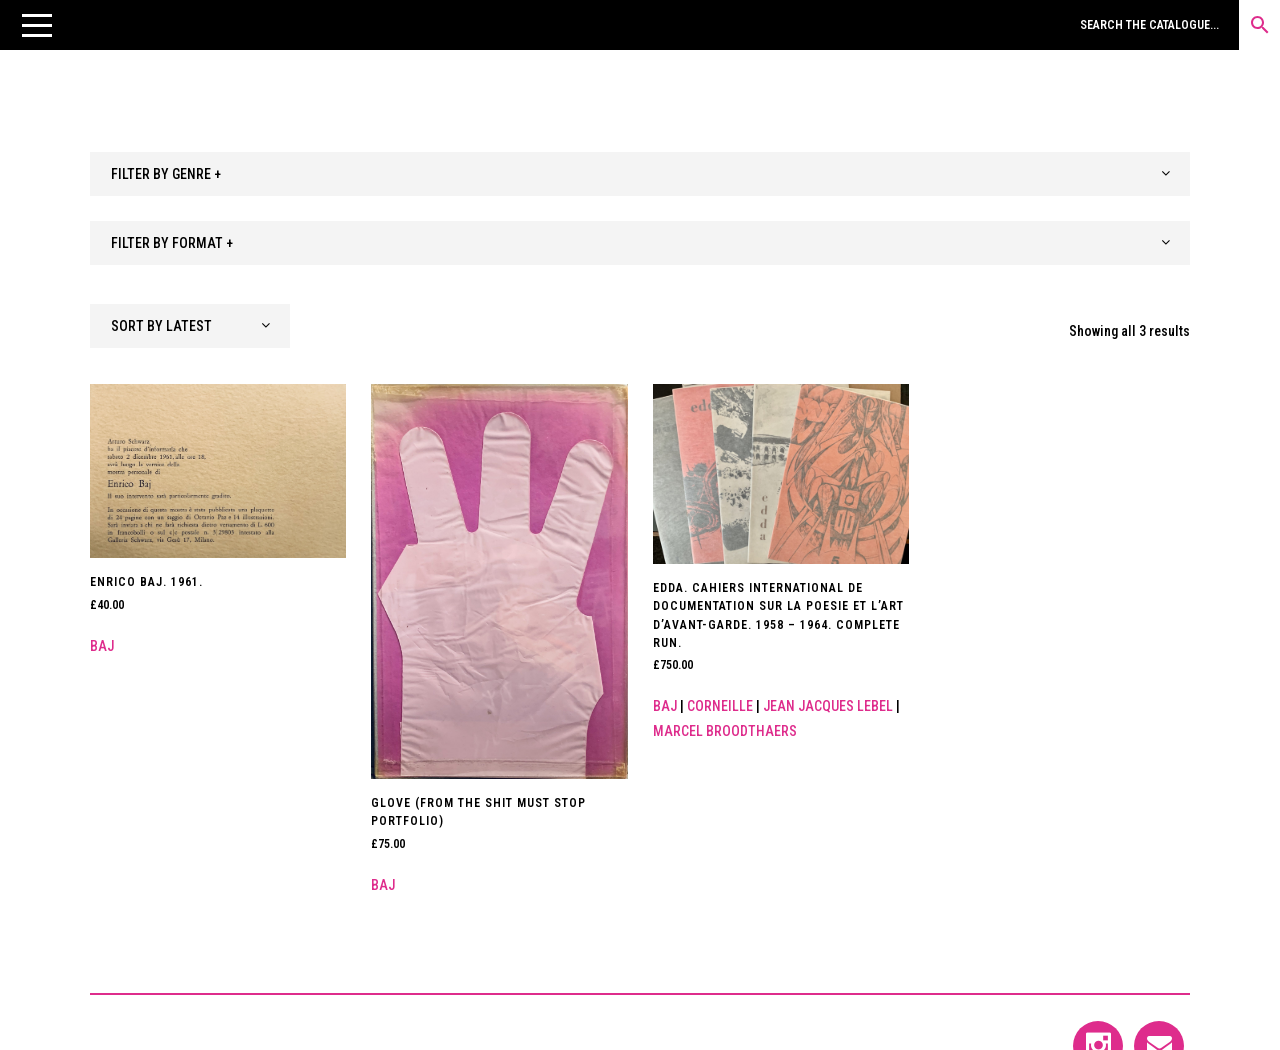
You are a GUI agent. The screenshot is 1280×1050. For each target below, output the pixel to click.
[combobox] (640, 174)
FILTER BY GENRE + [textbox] (166, 174)
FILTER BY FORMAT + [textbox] (172, 243)
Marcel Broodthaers (725, 731)
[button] (37, 25)
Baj (102, 646)
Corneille (720, 706)
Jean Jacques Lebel (828, 706)
